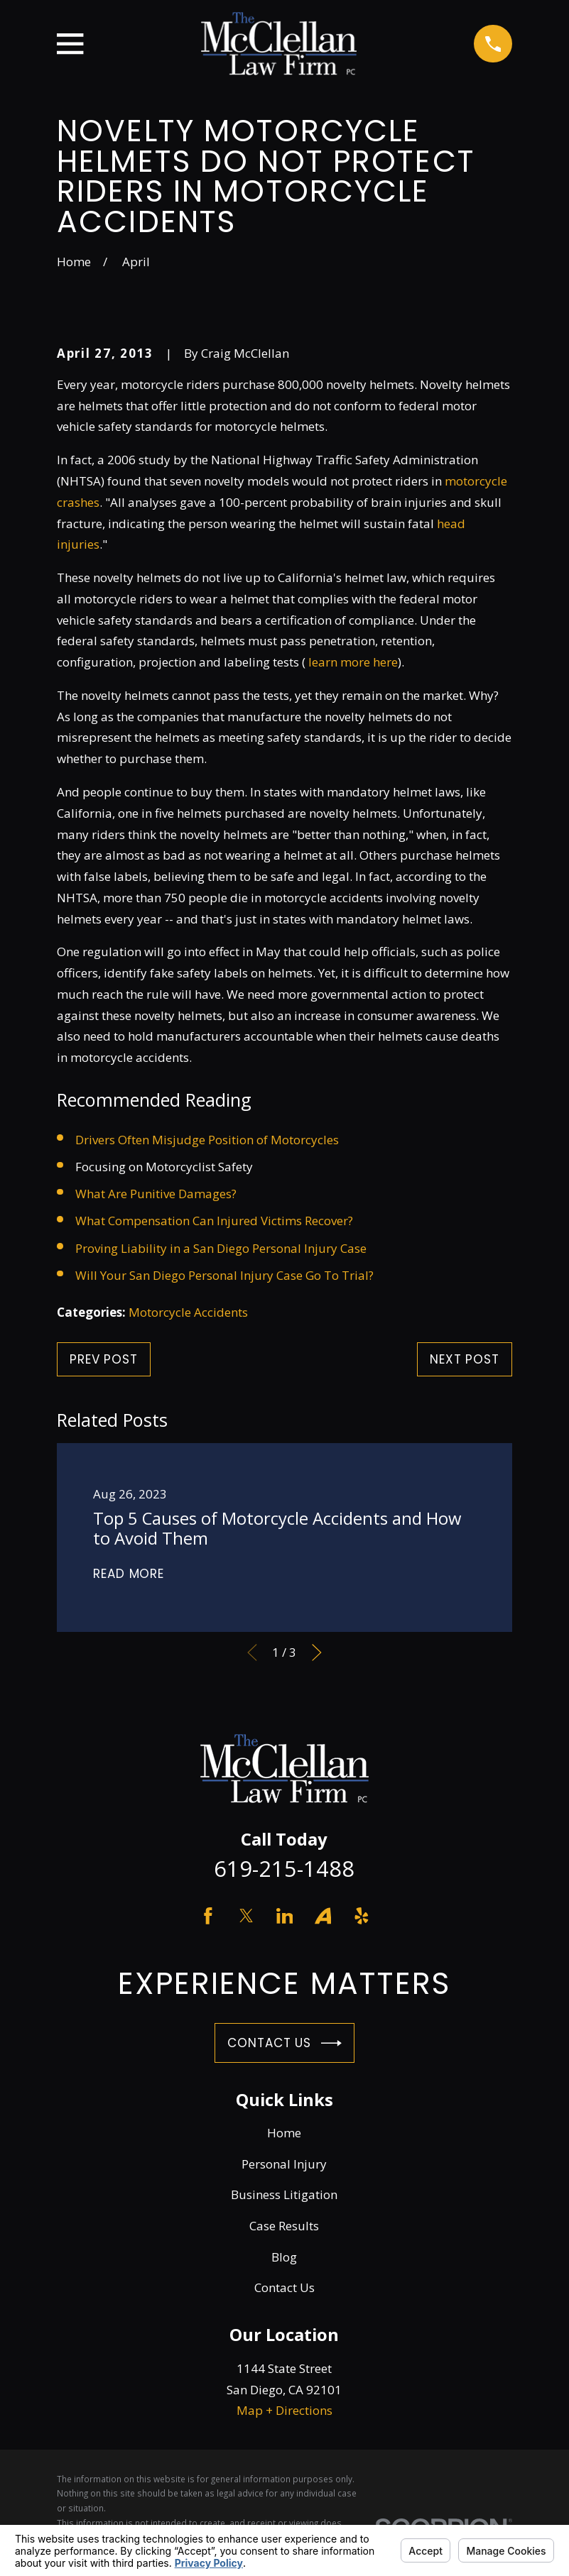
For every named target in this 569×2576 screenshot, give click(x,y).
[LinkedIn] (284, 1915)
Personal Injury (284, 2164)
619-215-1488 (284, 1868)
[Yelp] (361, 1915)
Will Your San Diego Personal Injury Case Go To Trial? (224, 1275)
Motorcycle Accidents (188, 1312)
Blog (284, 2257)
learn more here (353, 662)
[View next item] (316, 1652)
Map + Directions (284, 2410)
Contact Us (284, 2043)
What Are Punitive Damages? (156, 1193)
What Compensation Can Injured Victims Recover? (214, 1220)
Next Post (464, 1359)
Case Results (284, 2226)
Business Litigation (284, 2194)
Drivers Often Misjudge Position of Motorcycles (207, 1139)
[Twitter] (246, 1915)
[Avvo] (323, 1915)
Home (284, 2133)
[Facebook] (208, 1915)
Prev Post (104, 1359)
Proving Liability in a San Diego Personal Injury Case (221, 1248)
